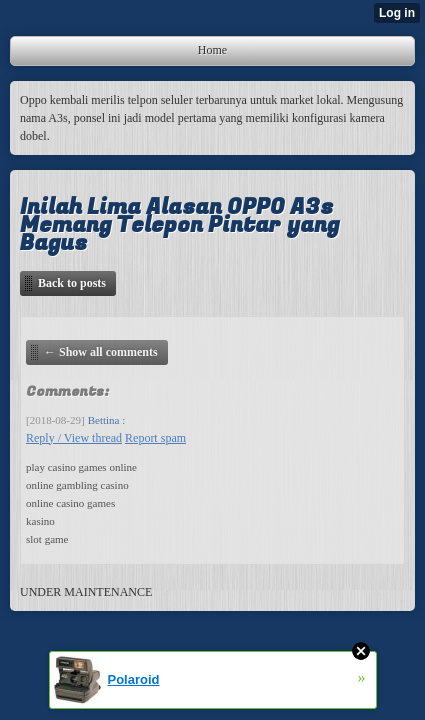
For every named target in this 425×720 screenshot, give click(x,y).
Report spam (155, 438)
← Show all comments (101, 352)
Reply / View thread (74, 438)
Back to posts (72, 283)
